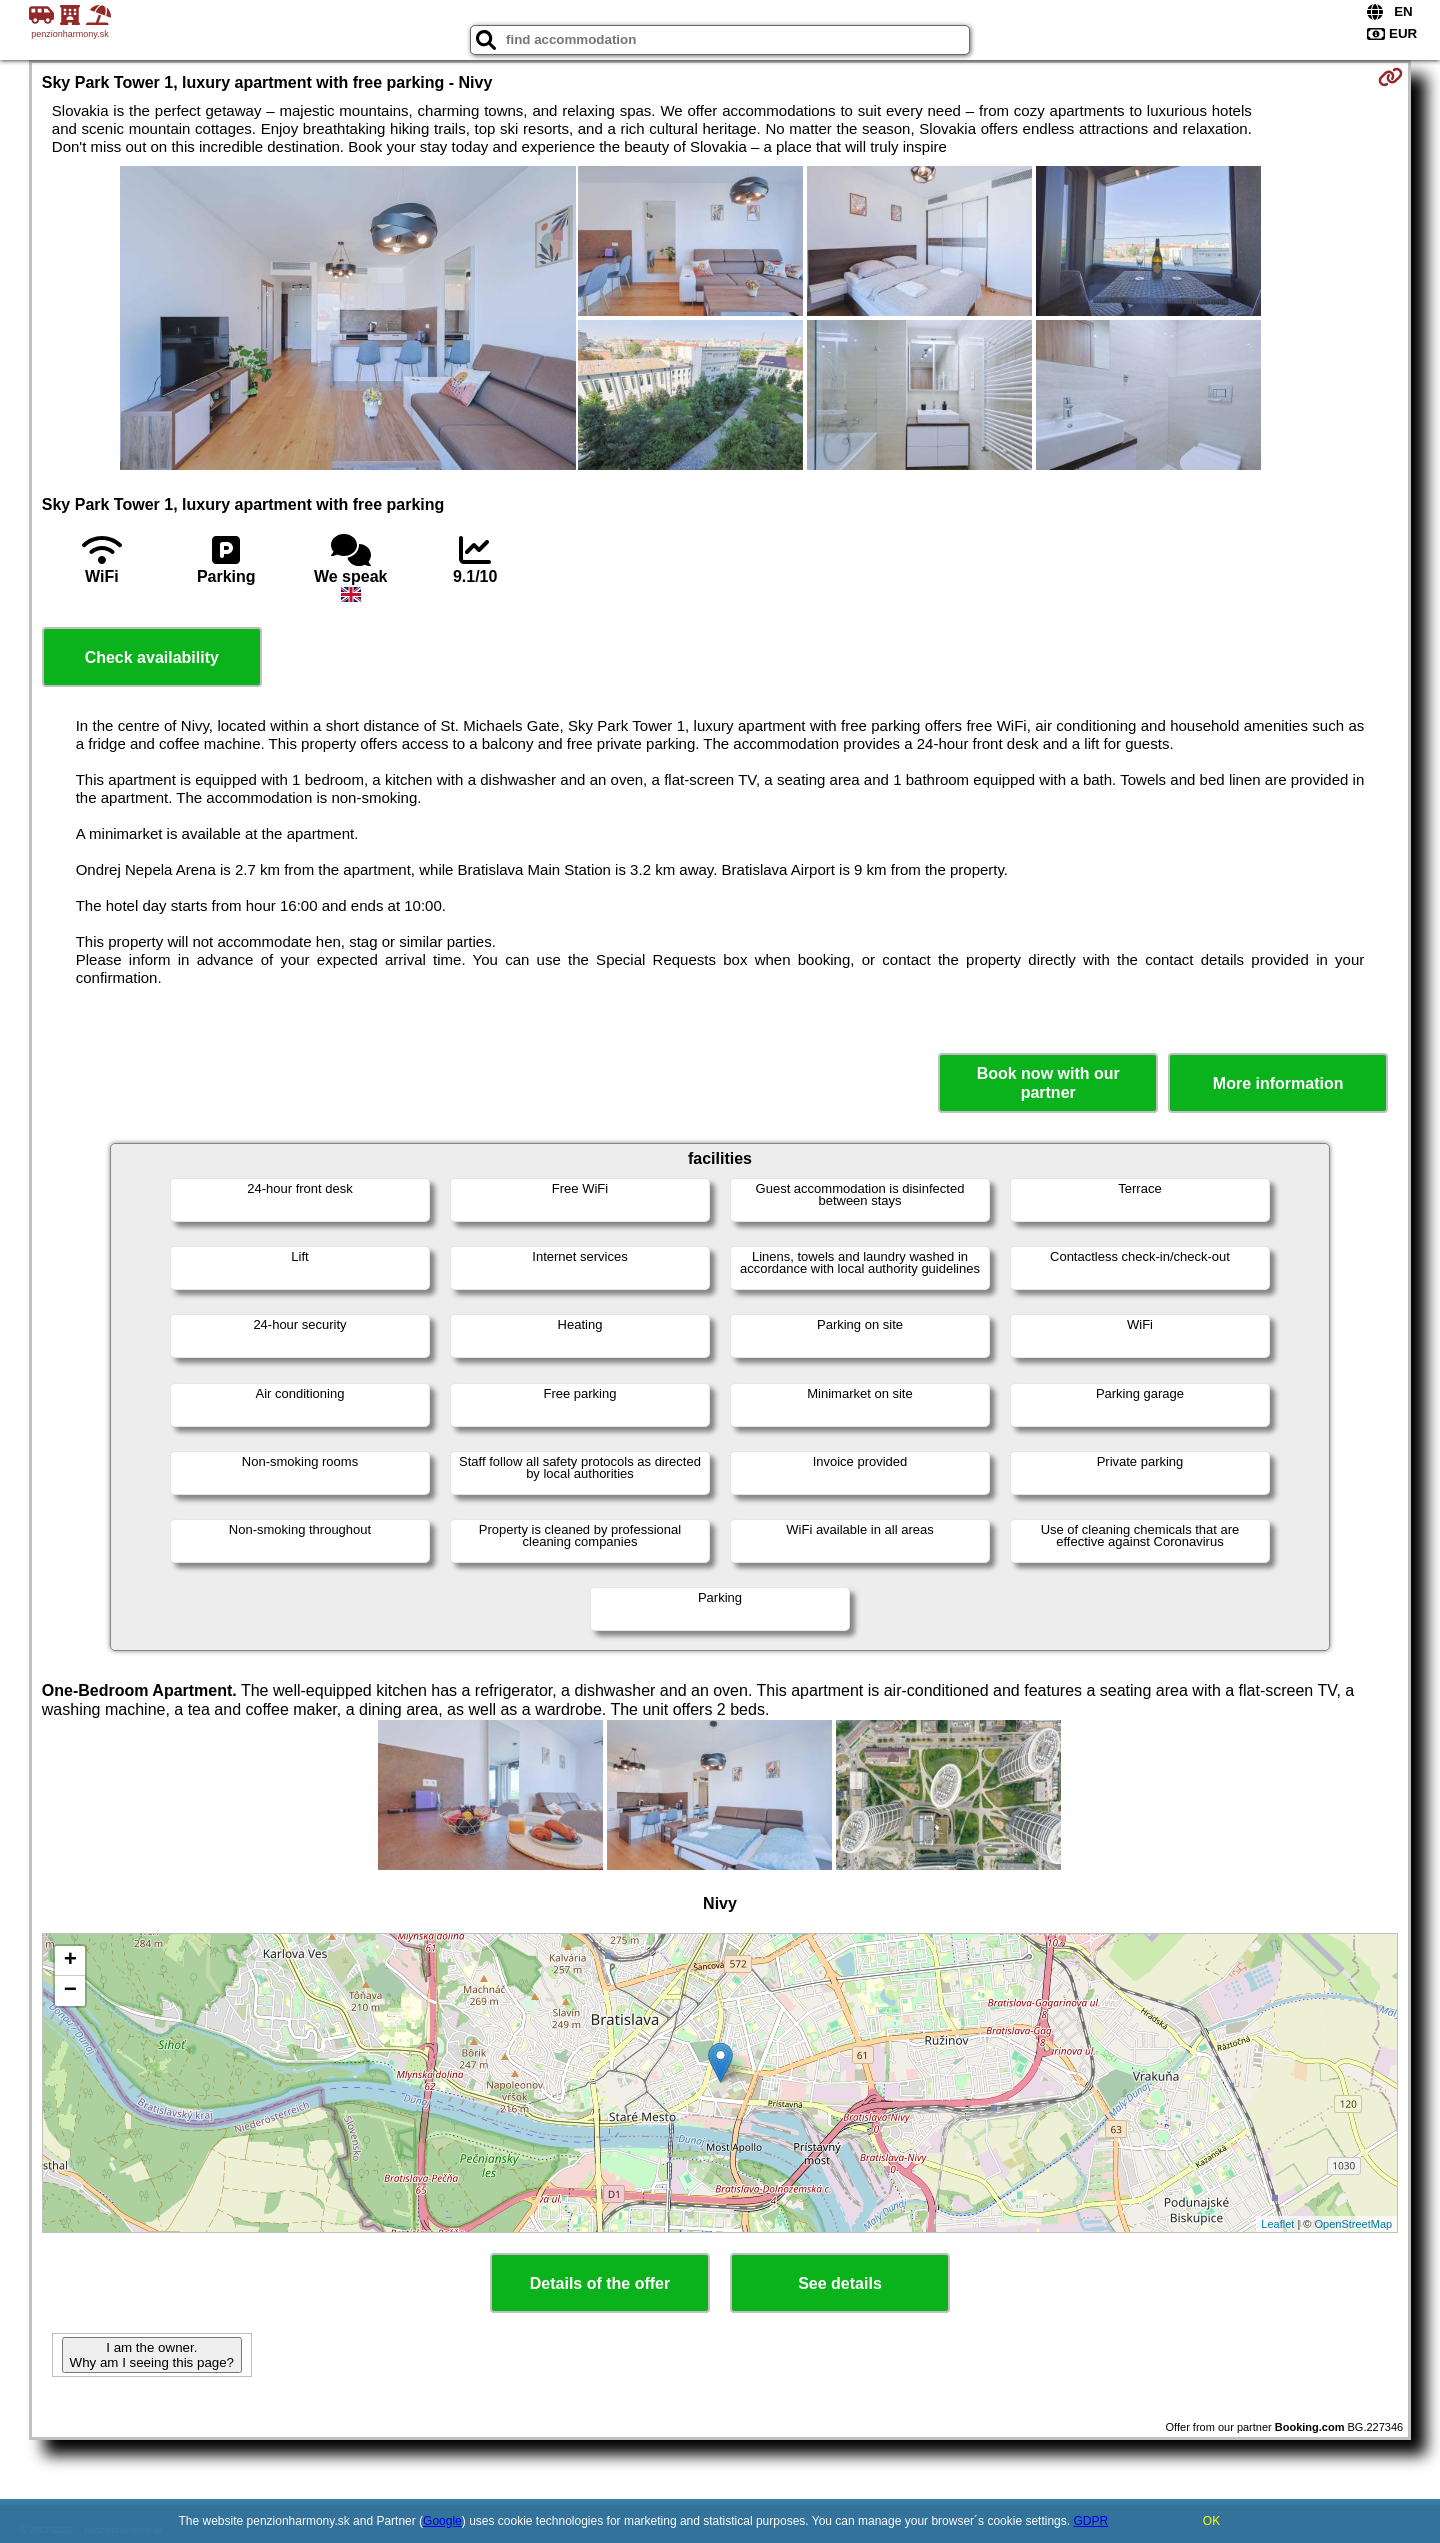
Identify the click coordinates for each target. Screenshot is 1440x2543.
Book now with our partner (1048, 1083)
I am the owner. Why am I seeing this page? (152, 2355)
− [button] (70, 1991)
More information (1278, 1083)
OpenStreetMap (1354, 2224)
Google (442, 2521)
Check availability (152, 657)
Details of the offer (600, 2283)
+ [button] (70, 1961)
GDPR (1090, 2521)
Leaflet (1277, 2224)
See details (840, 2283)
